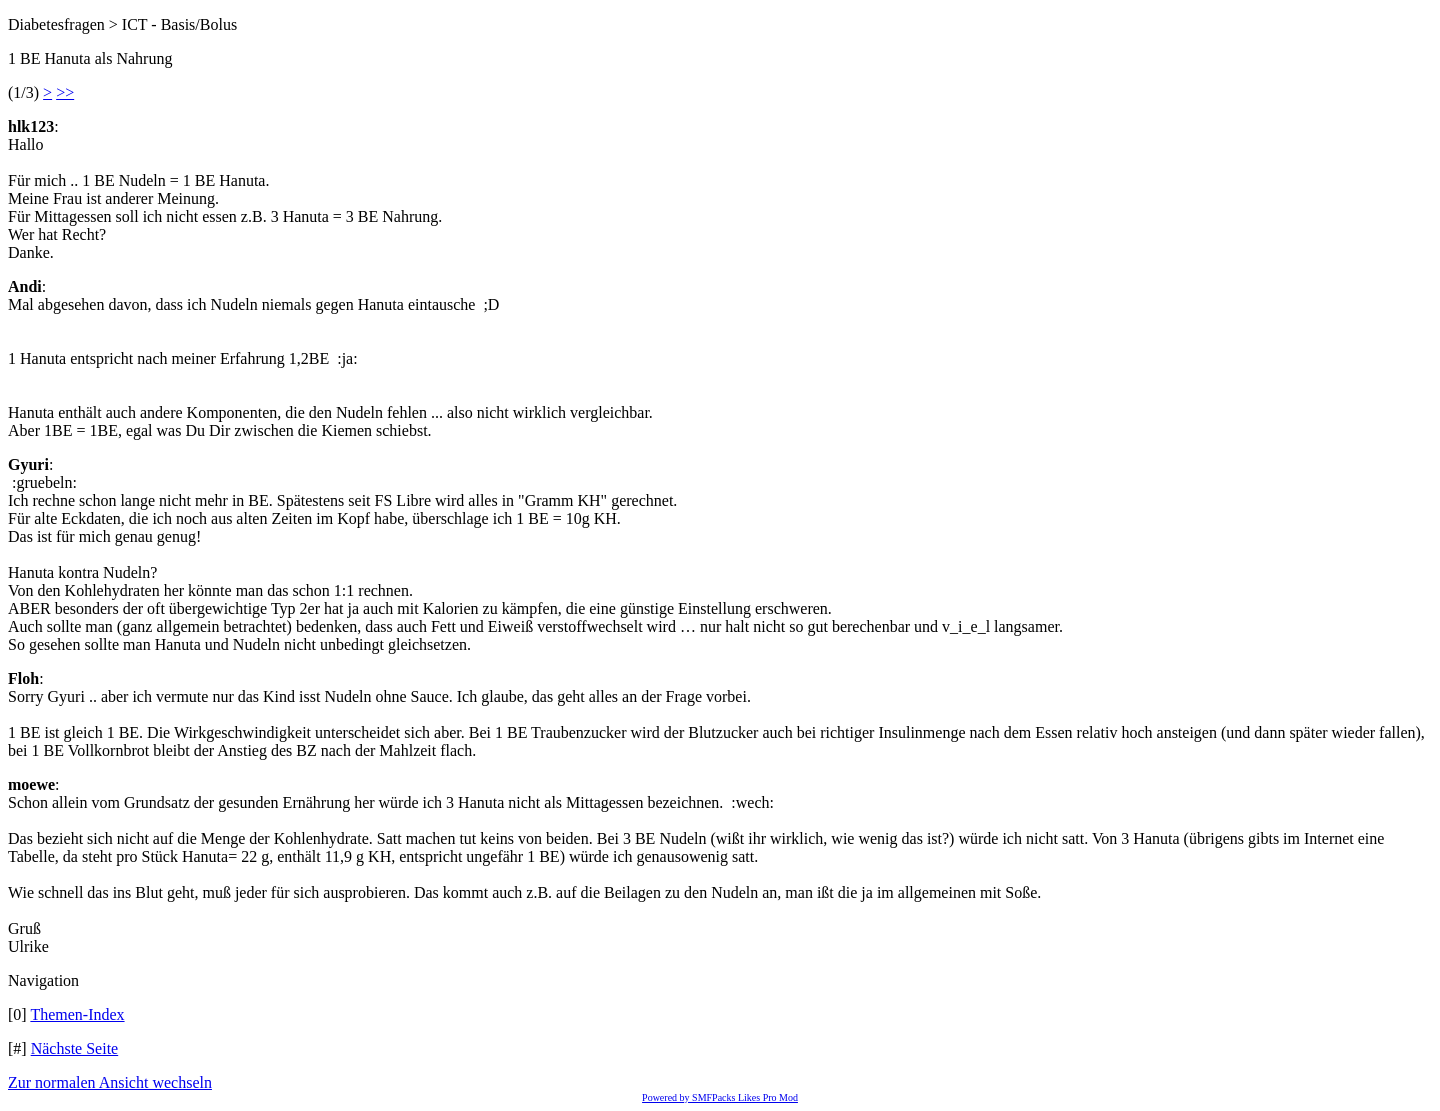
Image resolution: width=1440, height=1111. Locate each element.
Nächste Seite (75, 1048)
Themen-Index (77, 1014)
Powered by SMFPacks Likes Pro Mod (720, 1097)
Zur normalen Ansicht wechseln (110, 1082)
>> (65, 92)
